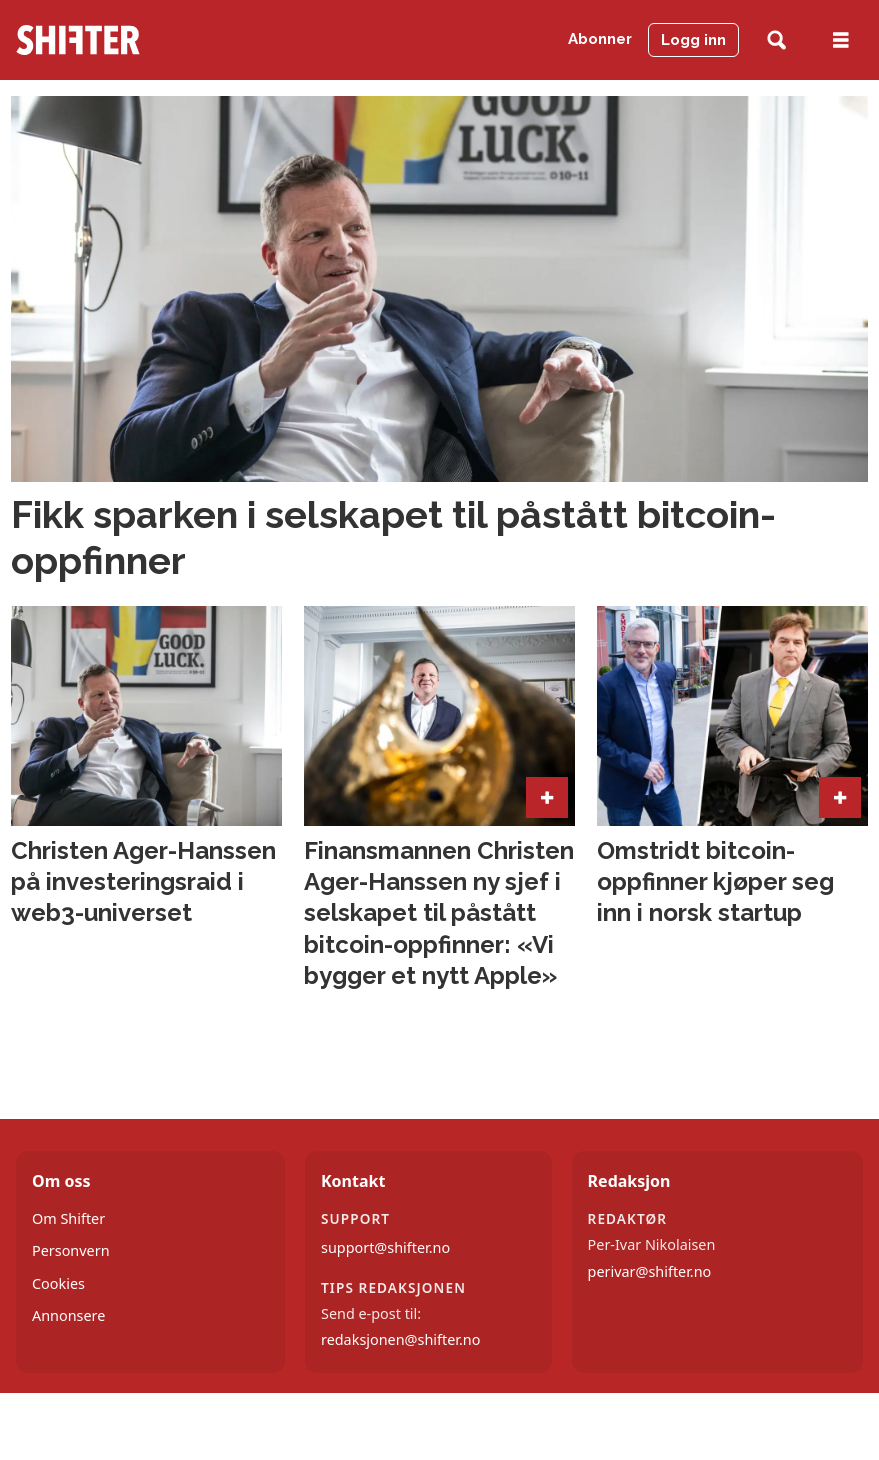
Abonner (600, 39)
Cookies (58, 1283)
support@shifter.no (385, 1247)
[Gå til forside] (78, 40)
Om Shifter (68, 1218)
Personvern (71, 1250)
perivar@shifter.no (650, 1271)
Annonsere (68, 1315)
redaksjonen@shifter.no (400, 1339)
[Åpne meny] (841, 40)
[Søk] (776, 40)
